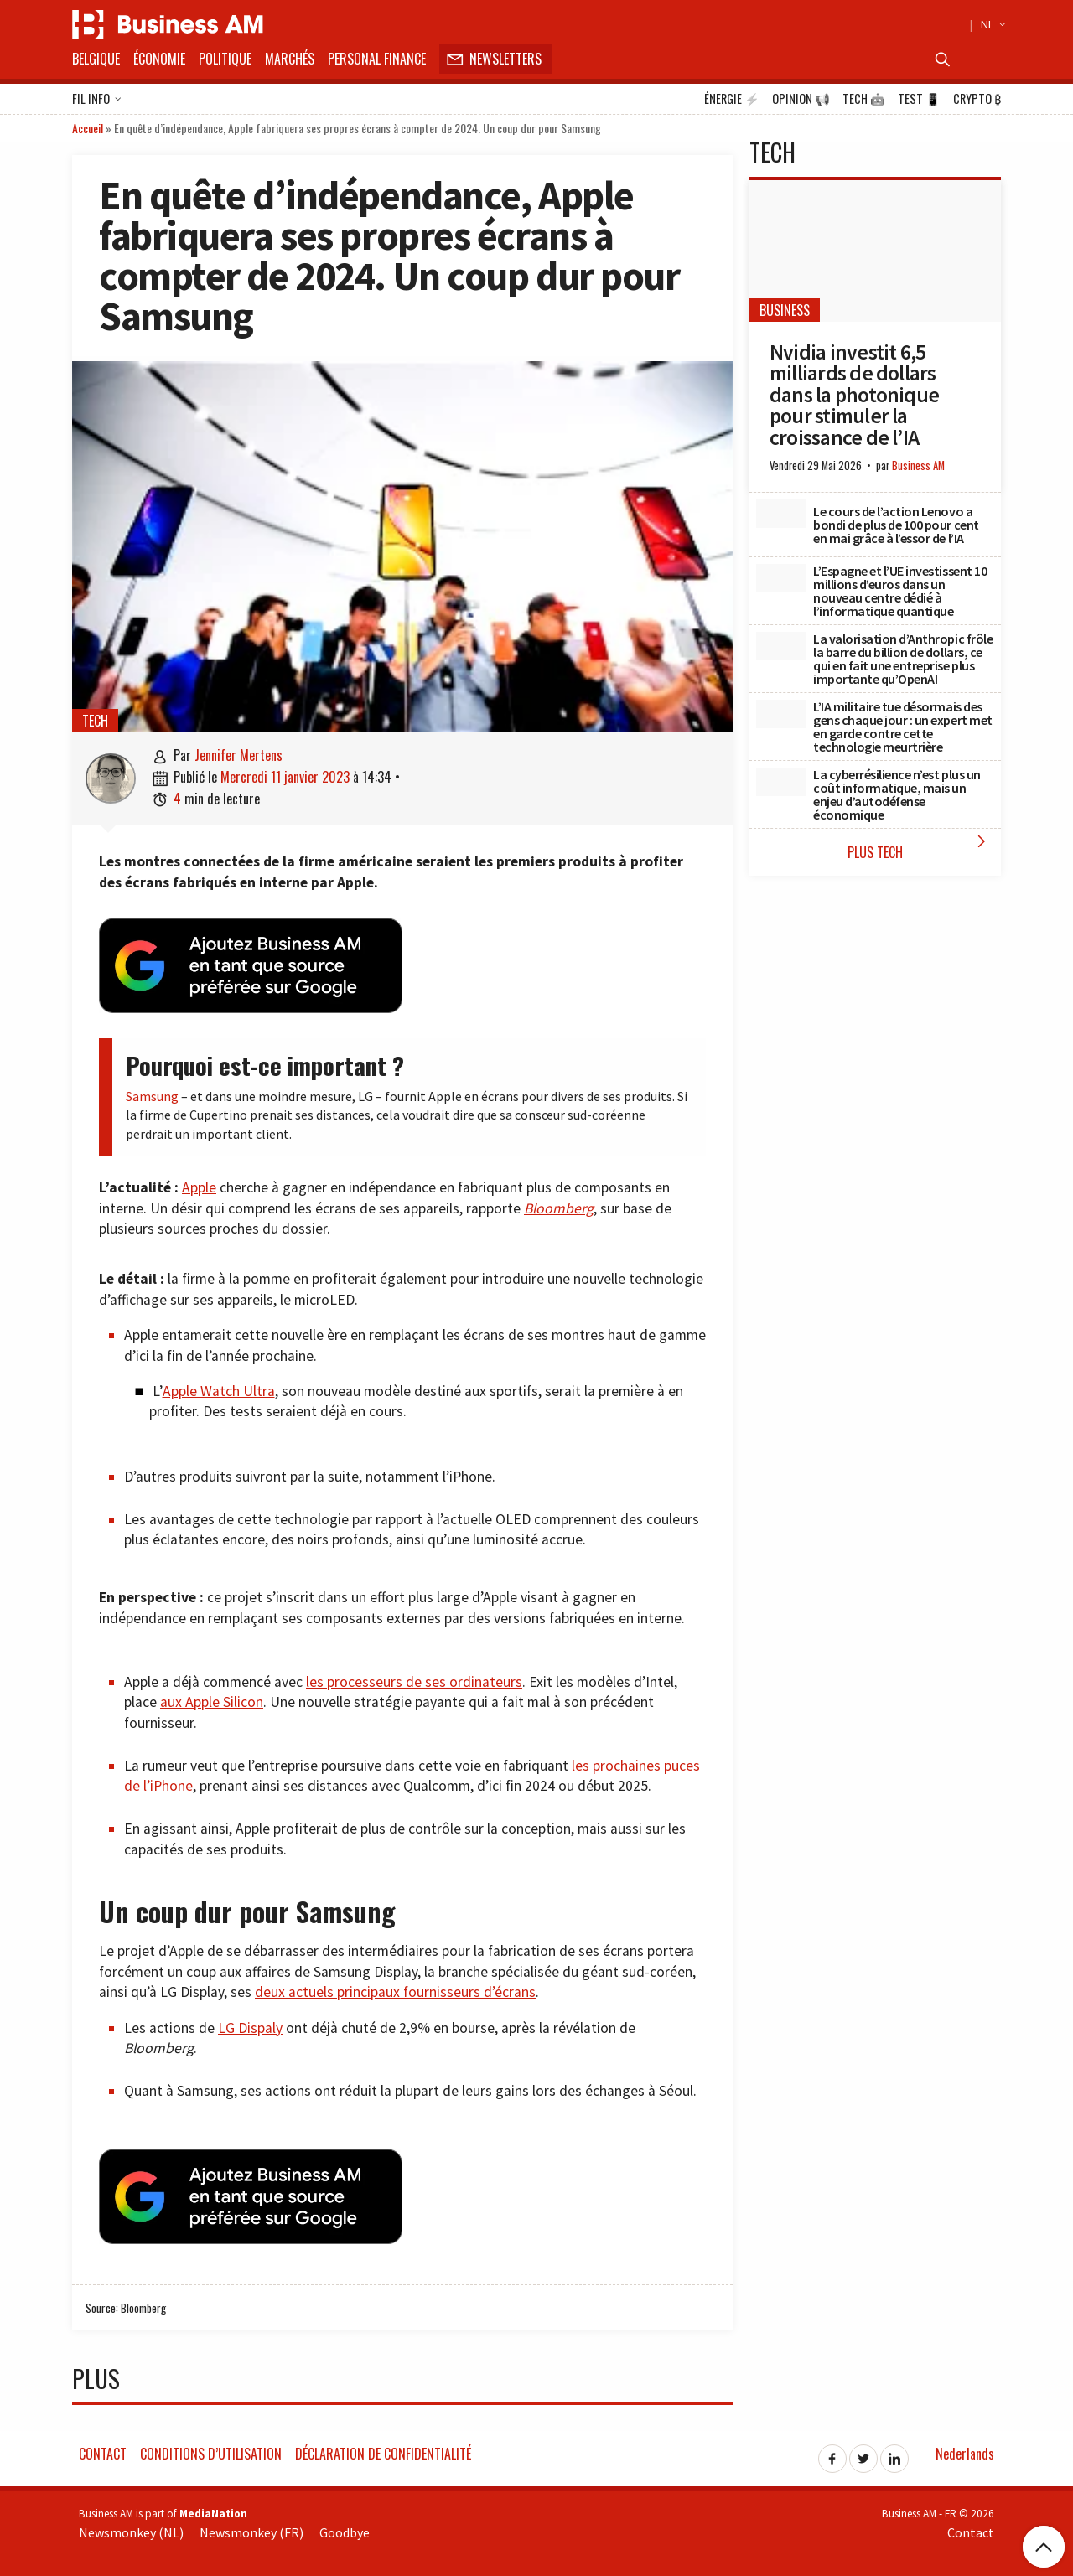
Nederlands (965, 2454)
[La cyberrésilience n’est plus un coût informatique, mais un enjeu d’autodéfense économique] (781, 782)
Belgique (96, 59)
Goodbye (344, 2532)
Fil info (97, 100)
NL (991, 24)
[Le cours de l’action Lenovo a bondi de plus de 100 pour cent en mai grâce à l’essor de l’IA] (781, 513)
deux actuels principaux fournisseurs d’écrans (395, 1992)
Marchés (289, 59)
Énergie (731, 99)
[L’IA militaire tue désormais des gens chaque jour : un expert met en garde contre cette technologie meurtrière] (781, 714)
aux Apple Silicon (211, 1702)
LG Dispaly (250, 2028)
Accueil (87, 128)
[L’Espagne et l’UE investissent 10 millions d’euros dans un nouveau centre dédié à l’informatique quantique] (781, 578)
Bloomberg (559, 1208)
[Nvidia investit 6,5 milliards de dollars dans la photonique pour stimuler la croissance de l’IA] (875, 251)
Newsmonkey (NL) (131, 2532)
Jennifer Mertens (238, 755)
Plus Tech (920, 846)
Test (919, 99)
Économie (159, 59)
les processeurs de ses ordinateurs (414, 1682)
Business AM (918, 465)
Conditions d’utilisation (211, 2454)
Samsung (152, 1096)
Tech (863, 99)
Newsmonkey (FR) (251, 2532)
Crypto (977, 99)
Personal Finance (377, 59)
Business (784, 310)
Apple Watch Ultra (219, 1391)
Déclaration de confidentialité (383, 2454)
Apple (199, 1187)
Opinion (801, 99)
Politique (225, 59)
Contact (103, 2454)
